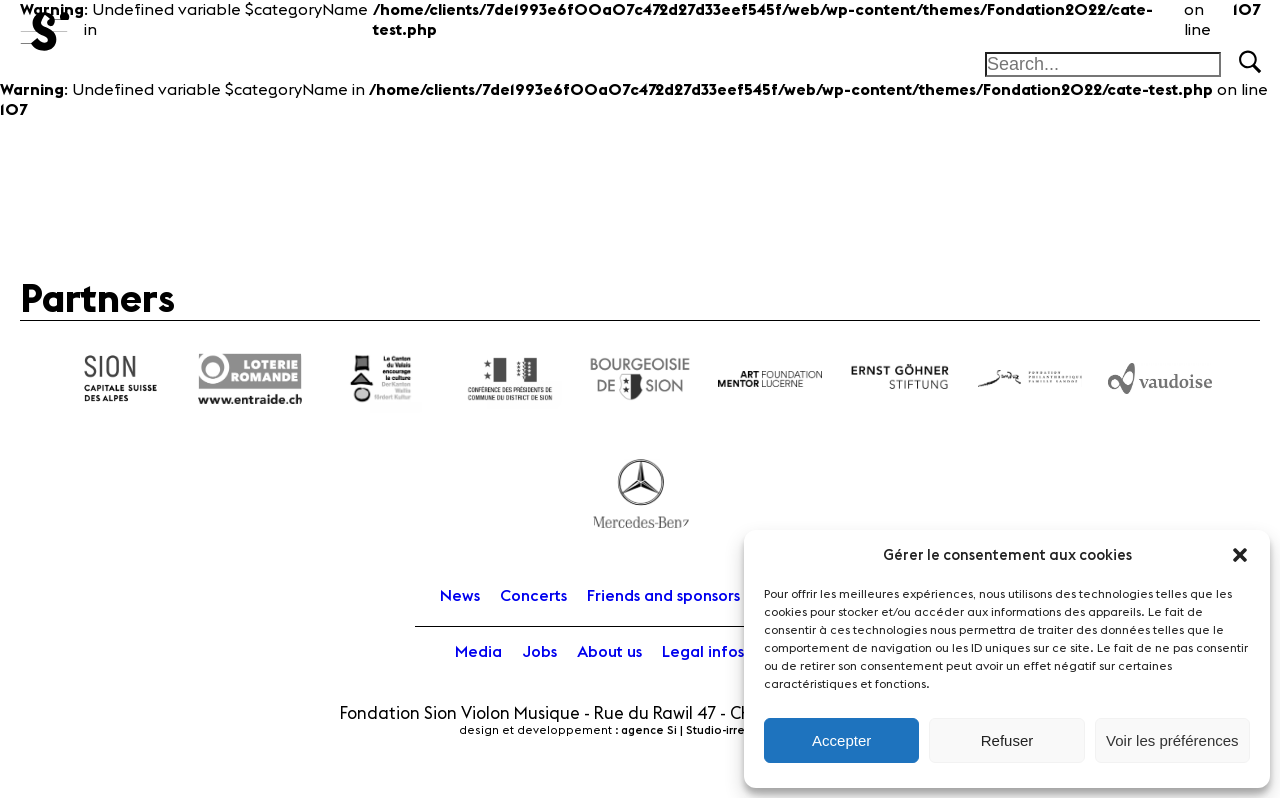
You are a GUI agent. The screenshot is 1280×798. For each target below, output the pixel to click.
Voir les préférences (1172, 740)
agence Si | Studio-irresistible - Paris (721, 730)
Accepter (841, 740)
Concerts (533, 596)
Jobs (539, 652)
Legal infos (703, 652)
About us (609, 652)
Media (478, 652)
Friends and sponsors (663, 596)
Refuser (1007, 740)
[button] (1240, 555)
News (460, 596)
